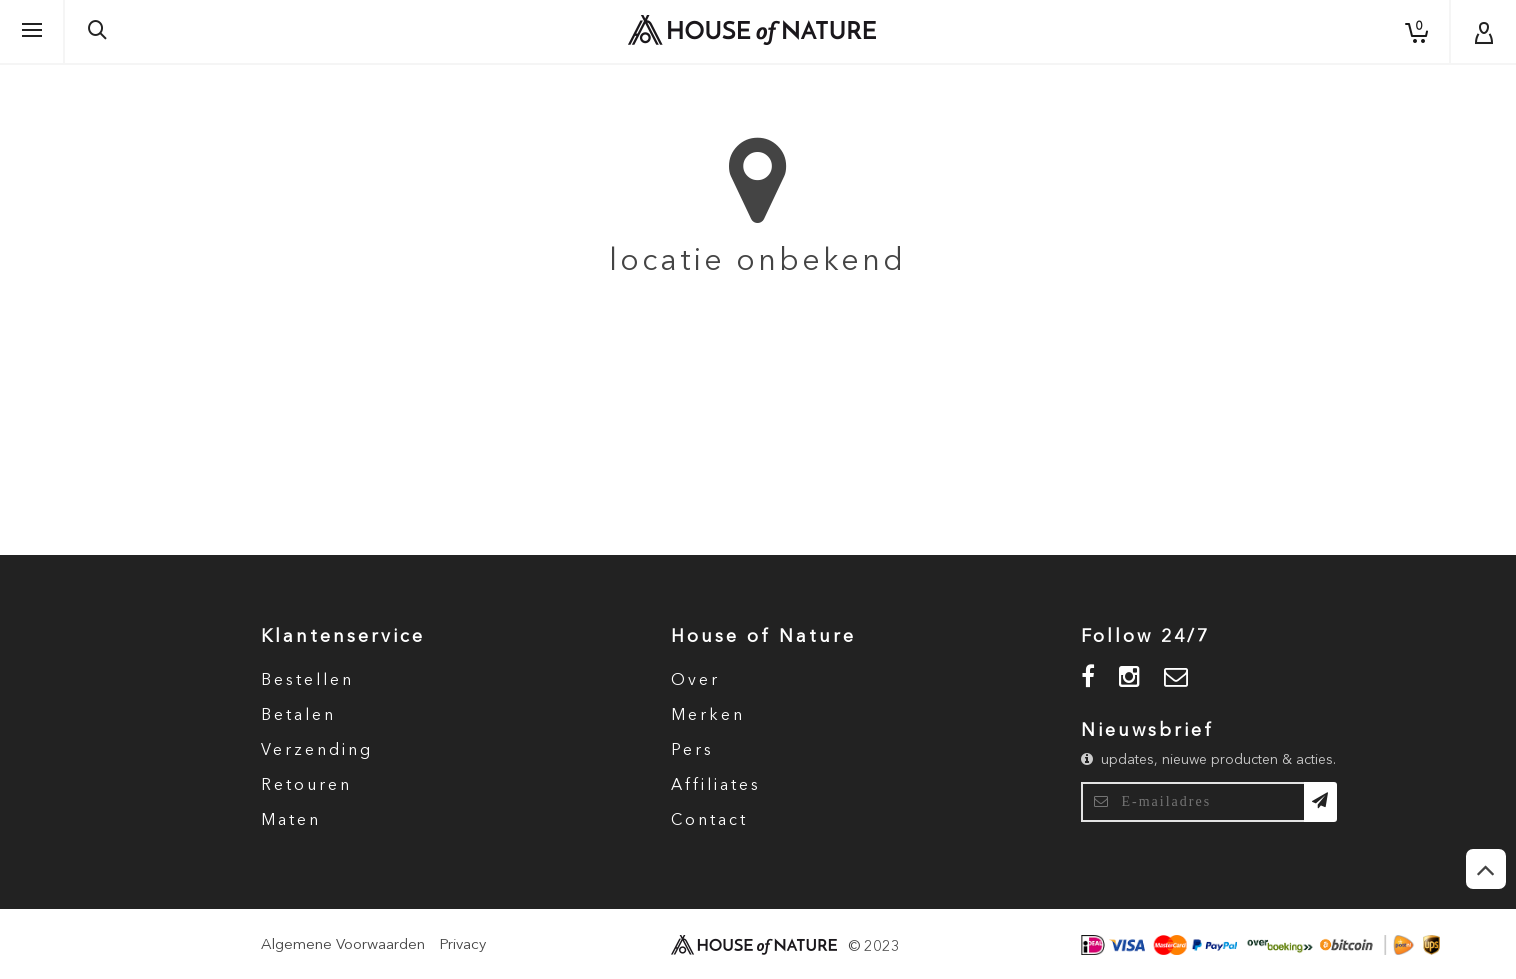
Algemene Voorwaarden (343, 945)
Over (695, 681)
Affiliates (716, 786)
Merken (708, 716)
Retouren (306, 786)
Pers (692, 751)
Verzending (317, 751)
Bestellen (307, 681)
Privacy (462, 945)
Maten (291, 821)
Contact (709, 821)
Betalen (298, 716)
